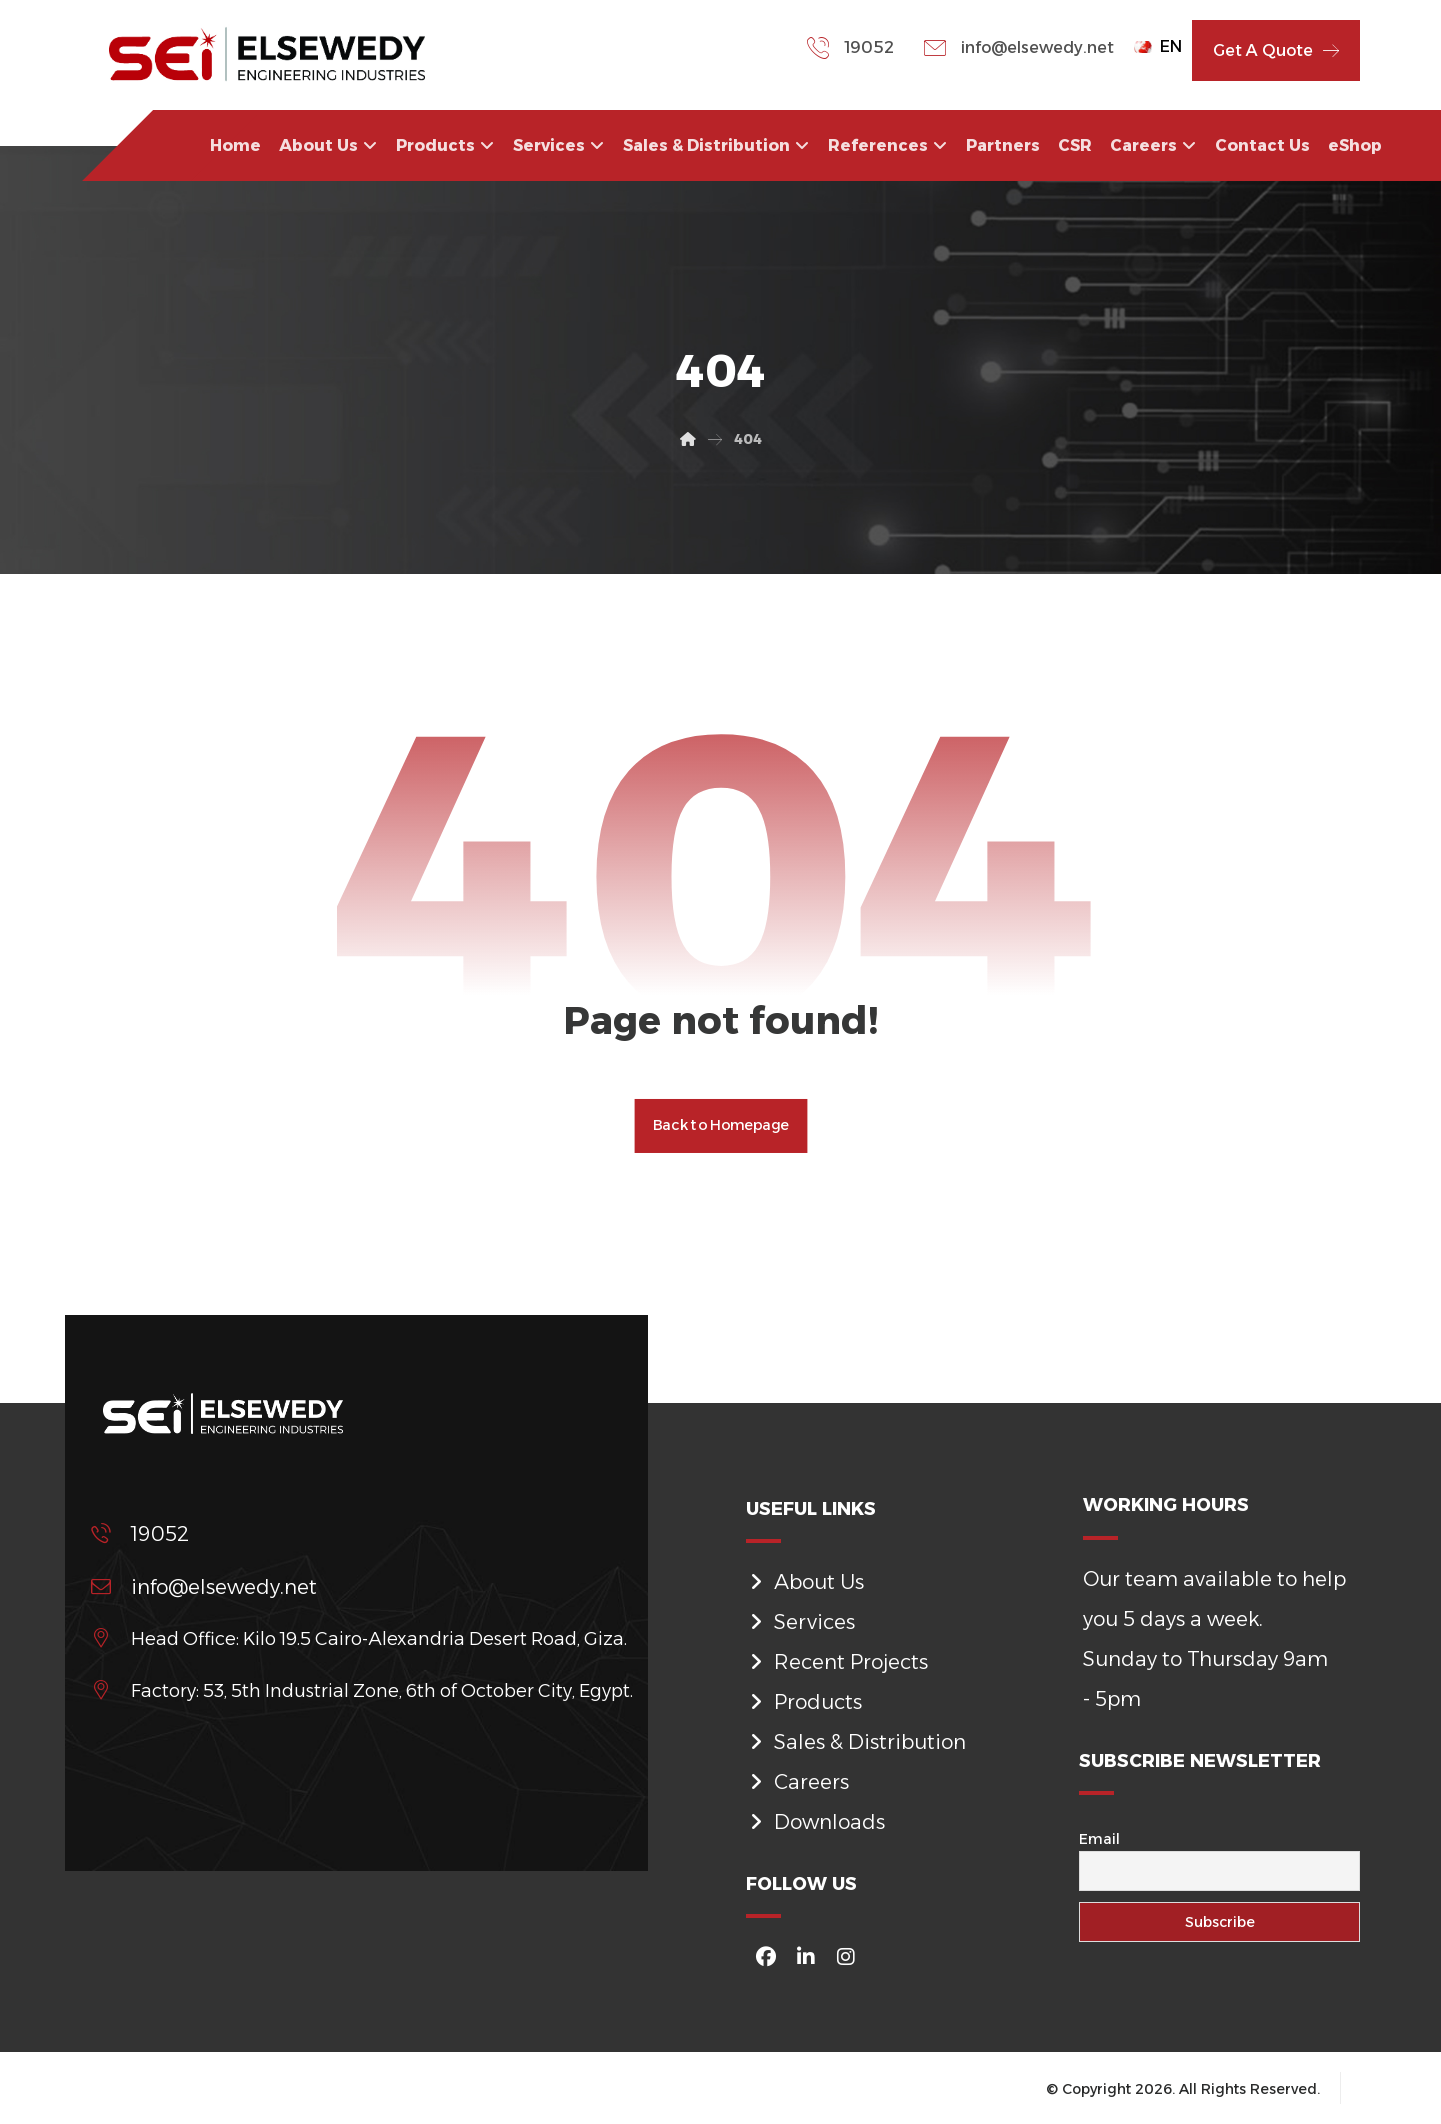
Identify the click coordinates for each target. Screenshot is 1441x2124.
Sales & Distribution (856, 1741)
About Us (805, 1581)
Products (804, 1701)
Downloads (815, 1821)
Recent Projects (837, 1661)
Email (1099, 1842)
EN (1158, 46)
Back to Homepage (721, 1127)
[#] (766, 1957)
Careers (797, 1781)
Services (800, 1621)
